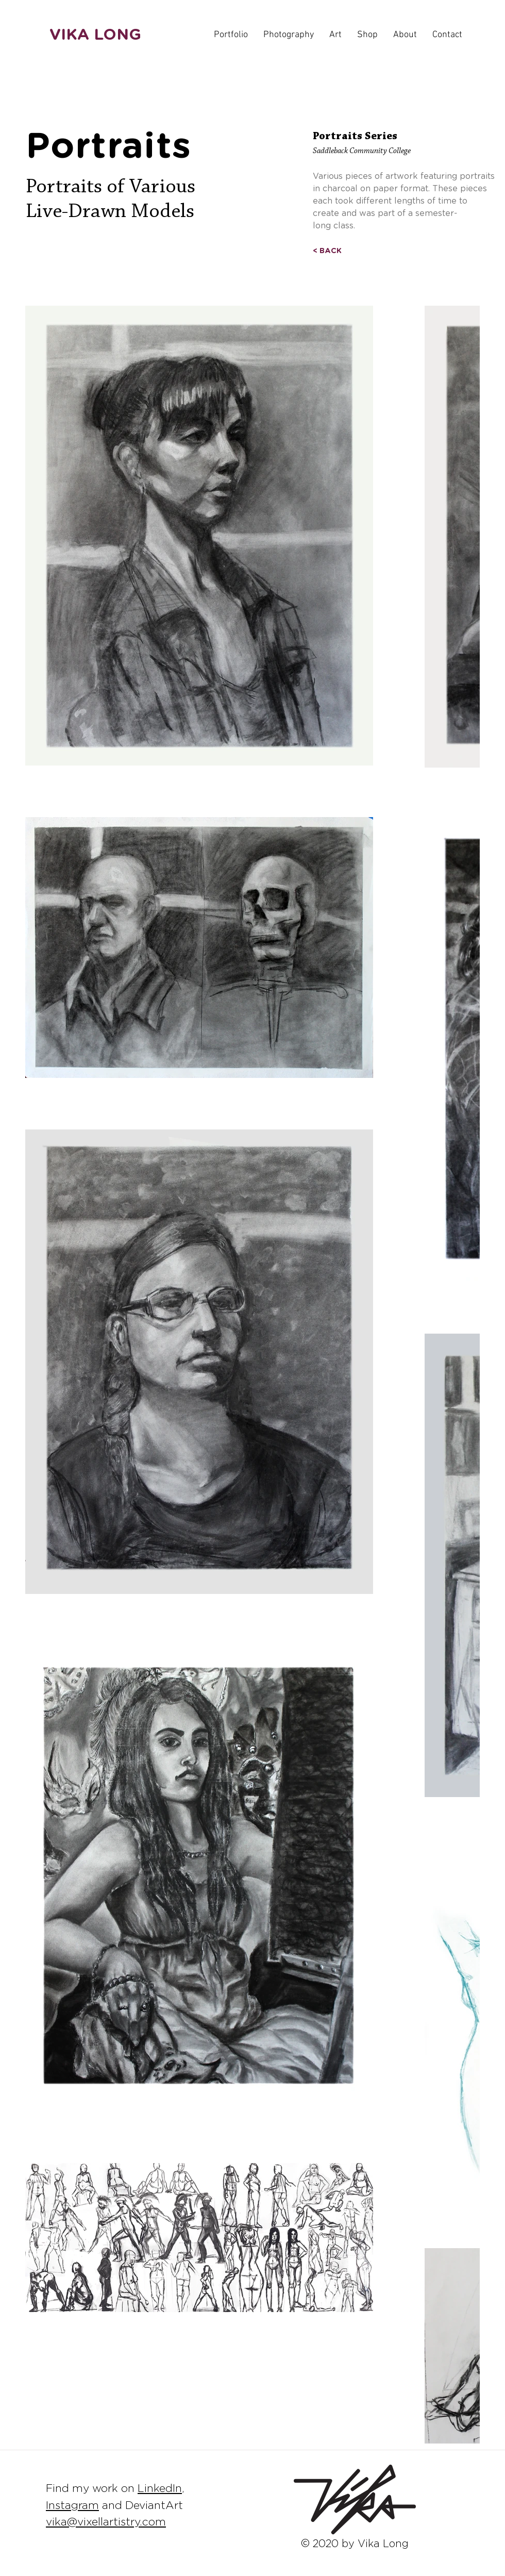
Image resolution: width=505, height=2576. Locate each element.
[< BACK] (327, 251)
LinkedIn (160, 2488)
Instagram (72, 2505)
